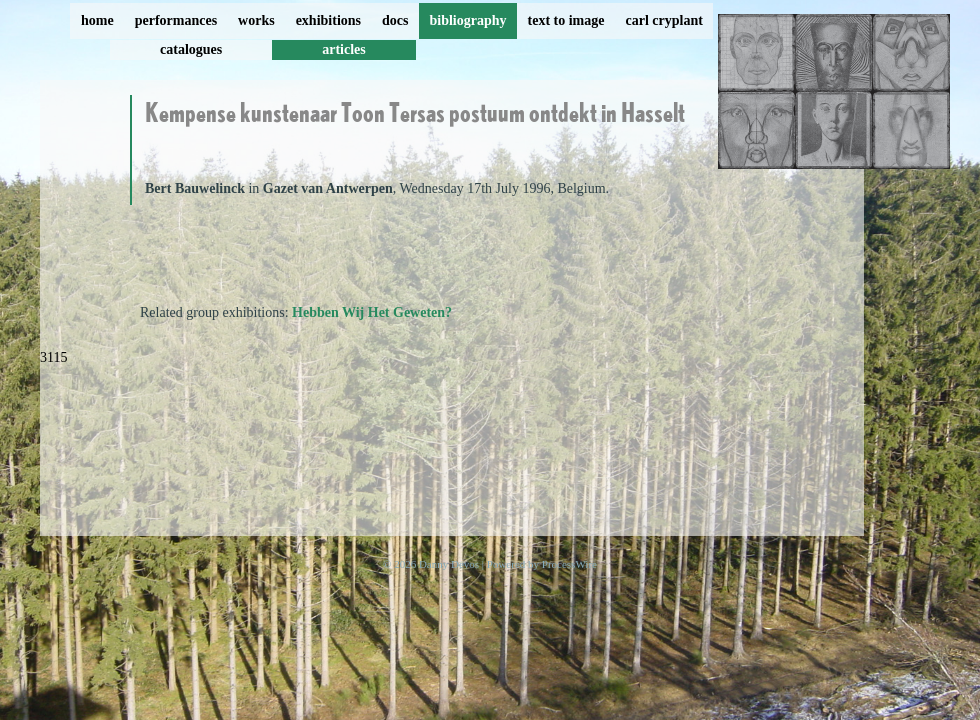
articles (344, 49)
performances (176, 20)
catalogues (191, 49)
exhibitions (328, 20)
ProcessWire (569, 564)
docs (395, 20)
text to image (566, 20)
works (256, 20)
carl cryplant (663, 20)
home (97, 20)
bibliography (467, 20)
